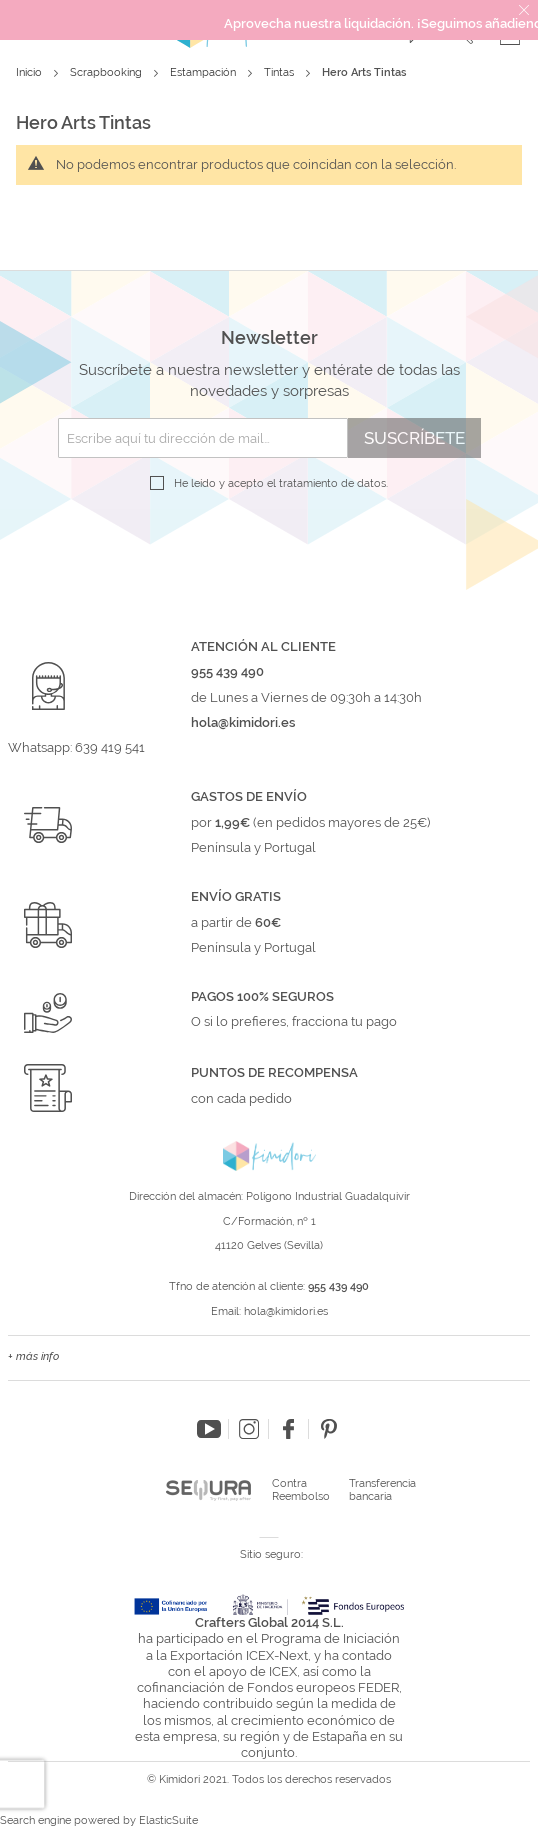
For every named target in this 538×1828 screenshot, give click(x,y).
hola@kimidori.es (286, 1311)
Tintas (280, 72)
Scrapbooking (107, 72)
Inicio (30, 72)
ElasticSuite (168, 1820)
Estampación (204, 72)
